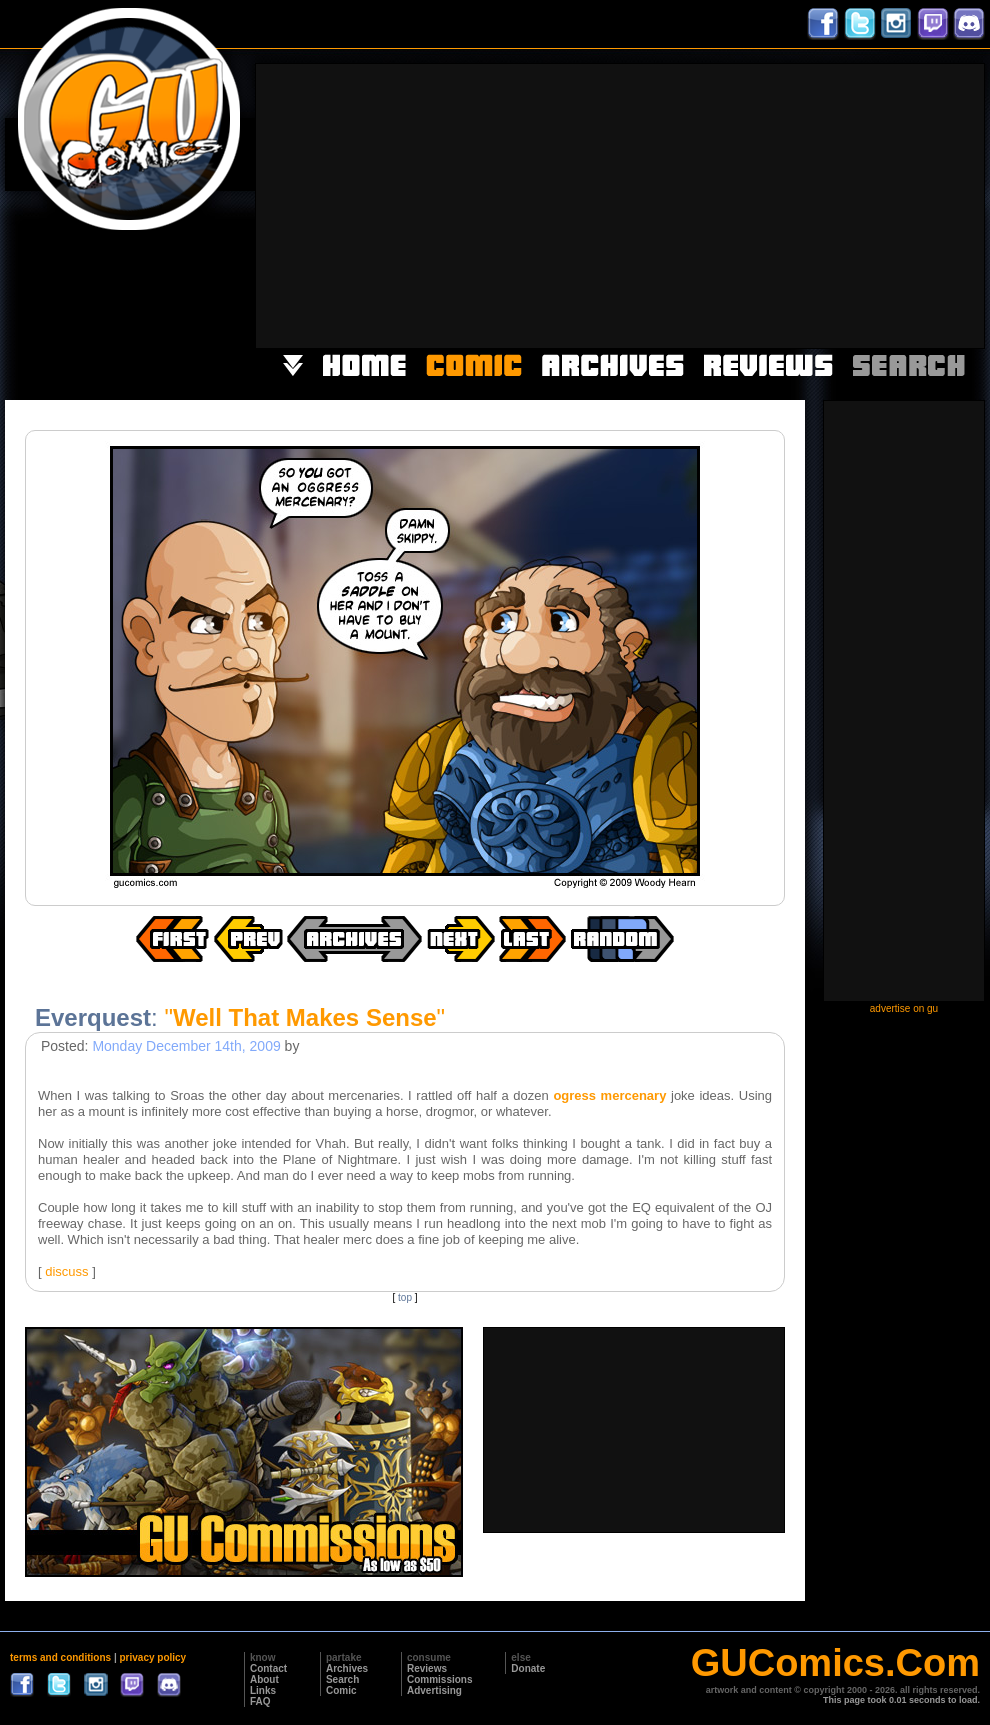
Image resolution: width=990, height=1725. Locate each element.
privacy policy (152, 1657)
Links (263, 1690)
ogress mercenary (609, 1095)
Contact (268, 1668)
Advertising (434, 1690)
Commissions (440, 1679)
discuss (66, 1271)
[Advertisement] (770, 204)
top (405, 1297)
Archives (347, 1668)
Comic (341, 1690)
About (264, 1679)
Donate (528, 1668)
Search (342, 1679)
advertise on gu (904, 1008)
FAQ (260, 1701)
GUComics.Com (835, 1663)
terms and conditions (60, 1657)
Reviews (427, 1668)
